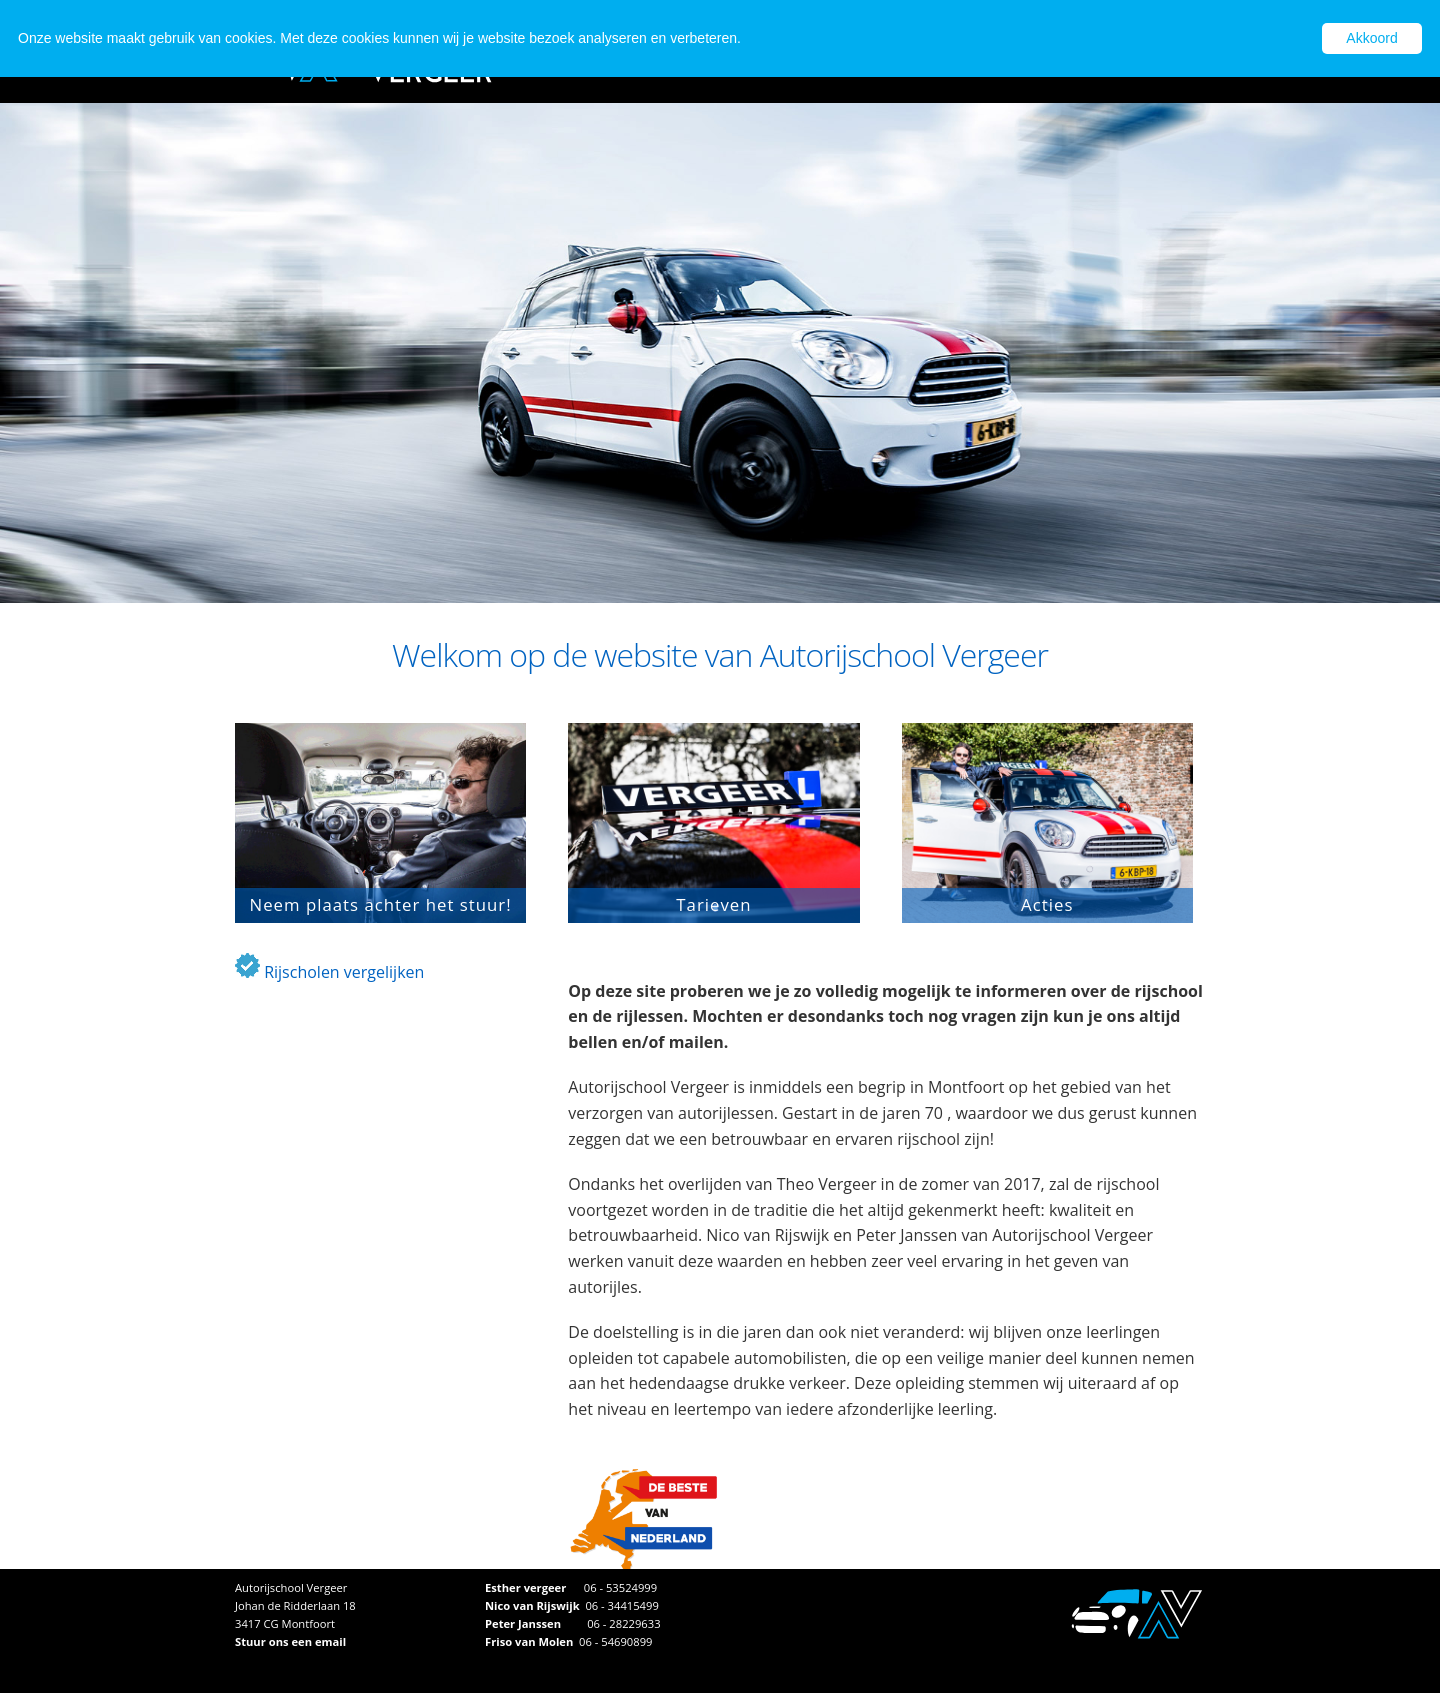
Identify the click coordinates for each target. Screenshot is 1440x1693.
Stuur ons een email (290, 1641)
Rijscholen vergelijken (329, 972)
